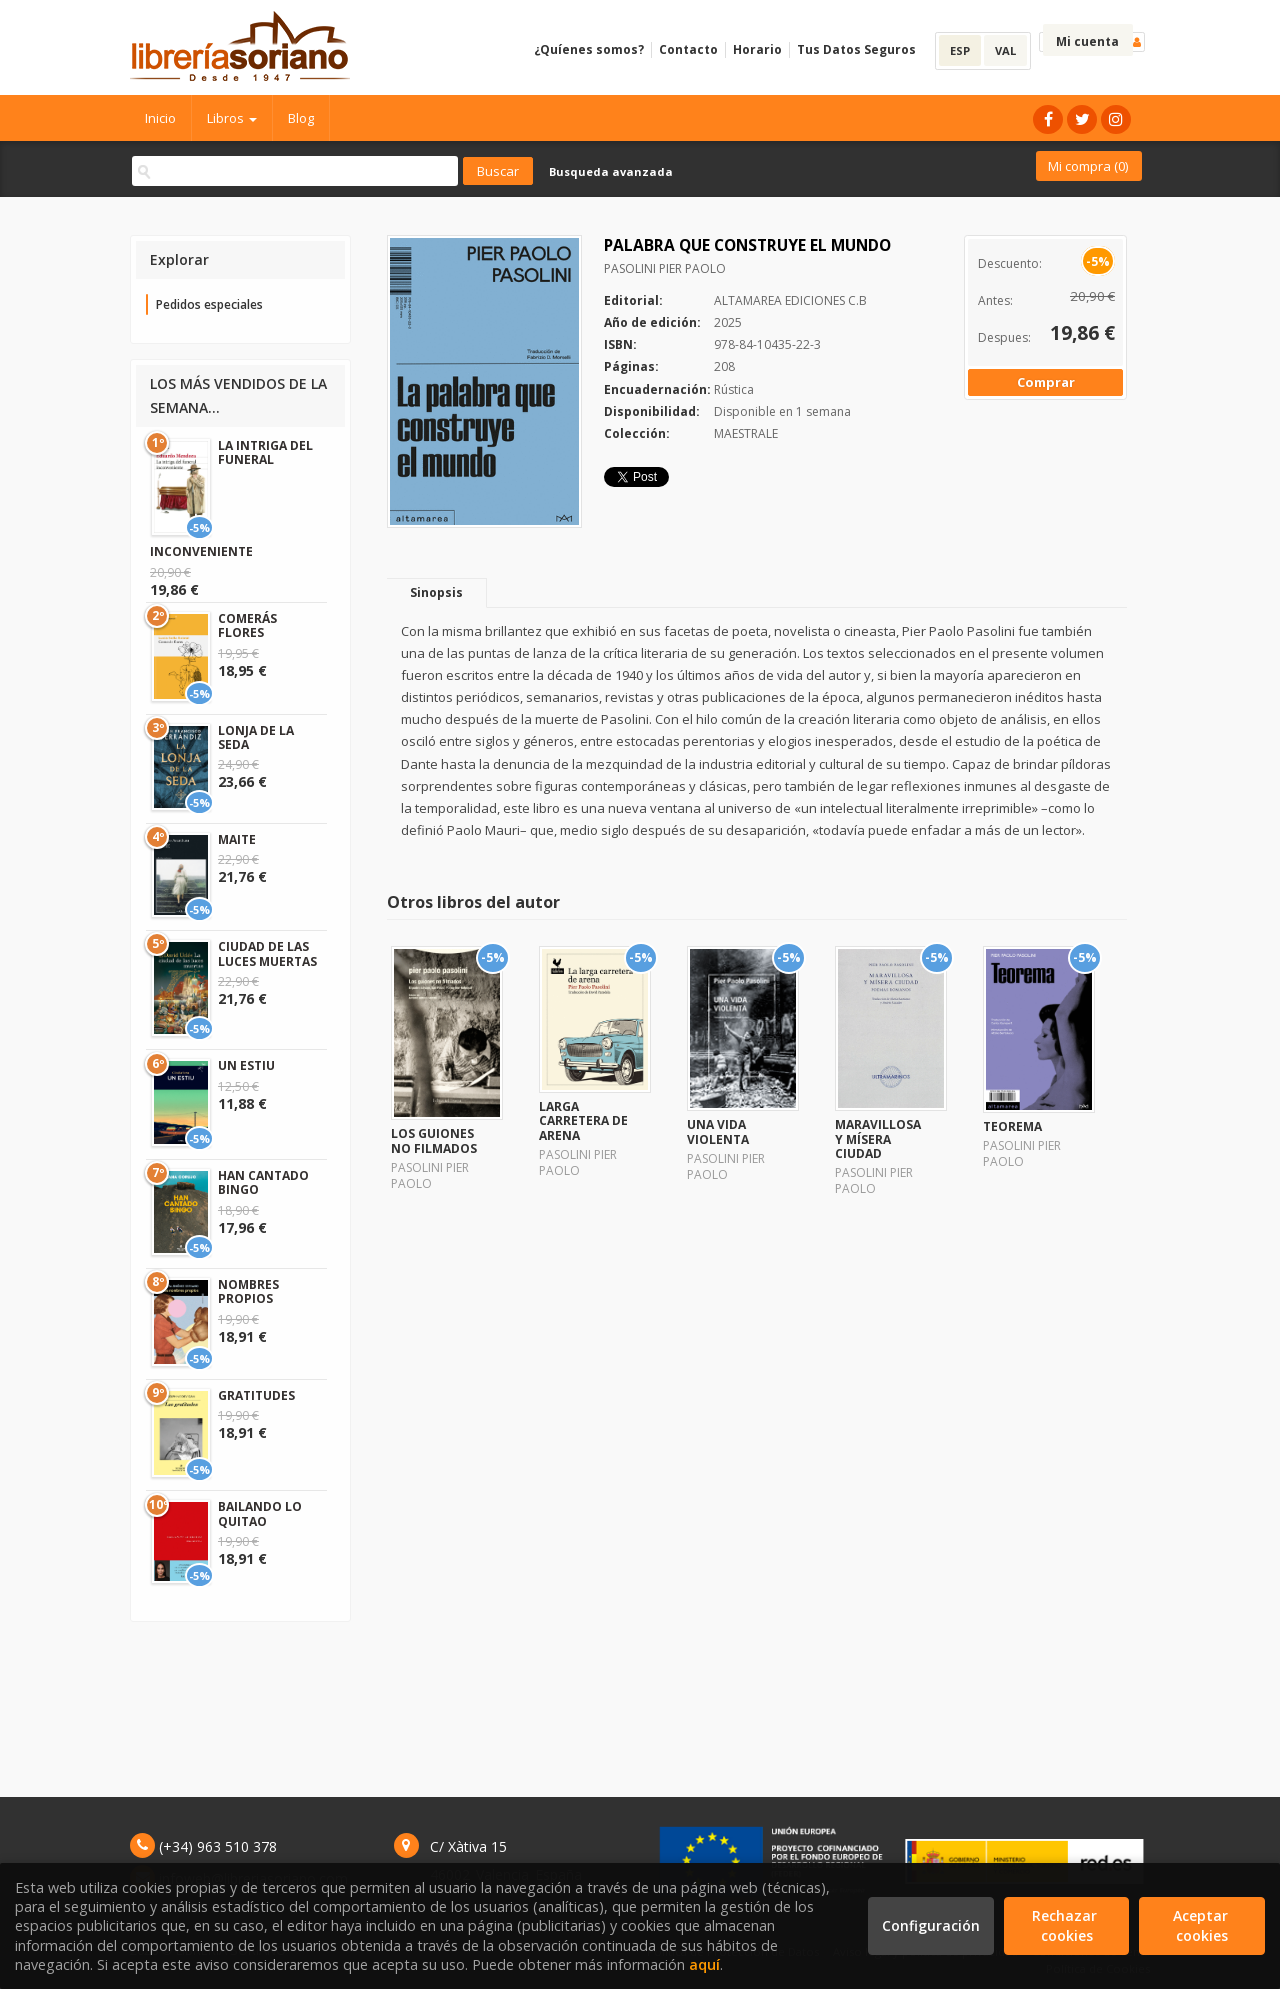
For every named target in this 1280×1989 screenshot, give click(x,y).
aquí (704, 1964)
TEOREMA (1012, 1126)
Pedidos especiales (209, 304)
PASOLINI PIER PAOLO (665, 268)
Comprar (1046, 382)
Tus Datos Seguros (856, 49)
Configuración (931, 1925)
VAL (1005, 50)
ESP (960, 50)
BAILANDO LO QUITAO (260, 1513)
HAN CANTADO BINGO (263, 1182)
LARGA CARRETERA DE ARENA (583, 1121)
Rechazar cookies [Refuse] (1066, 1925)
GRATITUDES (256, 1395)
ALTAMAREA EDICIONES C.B (790, 300)
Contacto (688, 49)
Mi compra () (1088, 166)
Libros (232, 118)
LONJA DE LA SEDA (256, 737)
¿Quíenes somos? (589, 49)
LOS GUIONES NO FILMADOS (434, 1140)
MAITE (237, 839)
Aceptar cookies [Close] (1202, 1925)
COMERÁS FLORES (247, 625)
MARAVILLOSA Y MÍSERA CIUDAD (878, 1139)
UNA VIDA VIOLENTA (718, 1131)
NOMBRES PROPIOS (248, 1291)
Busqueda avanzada (611, 171)
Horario (757, 49)
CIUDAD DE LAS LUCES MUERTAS (267, 953)
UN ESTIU (246, 1065)
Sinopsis (436, 592)
